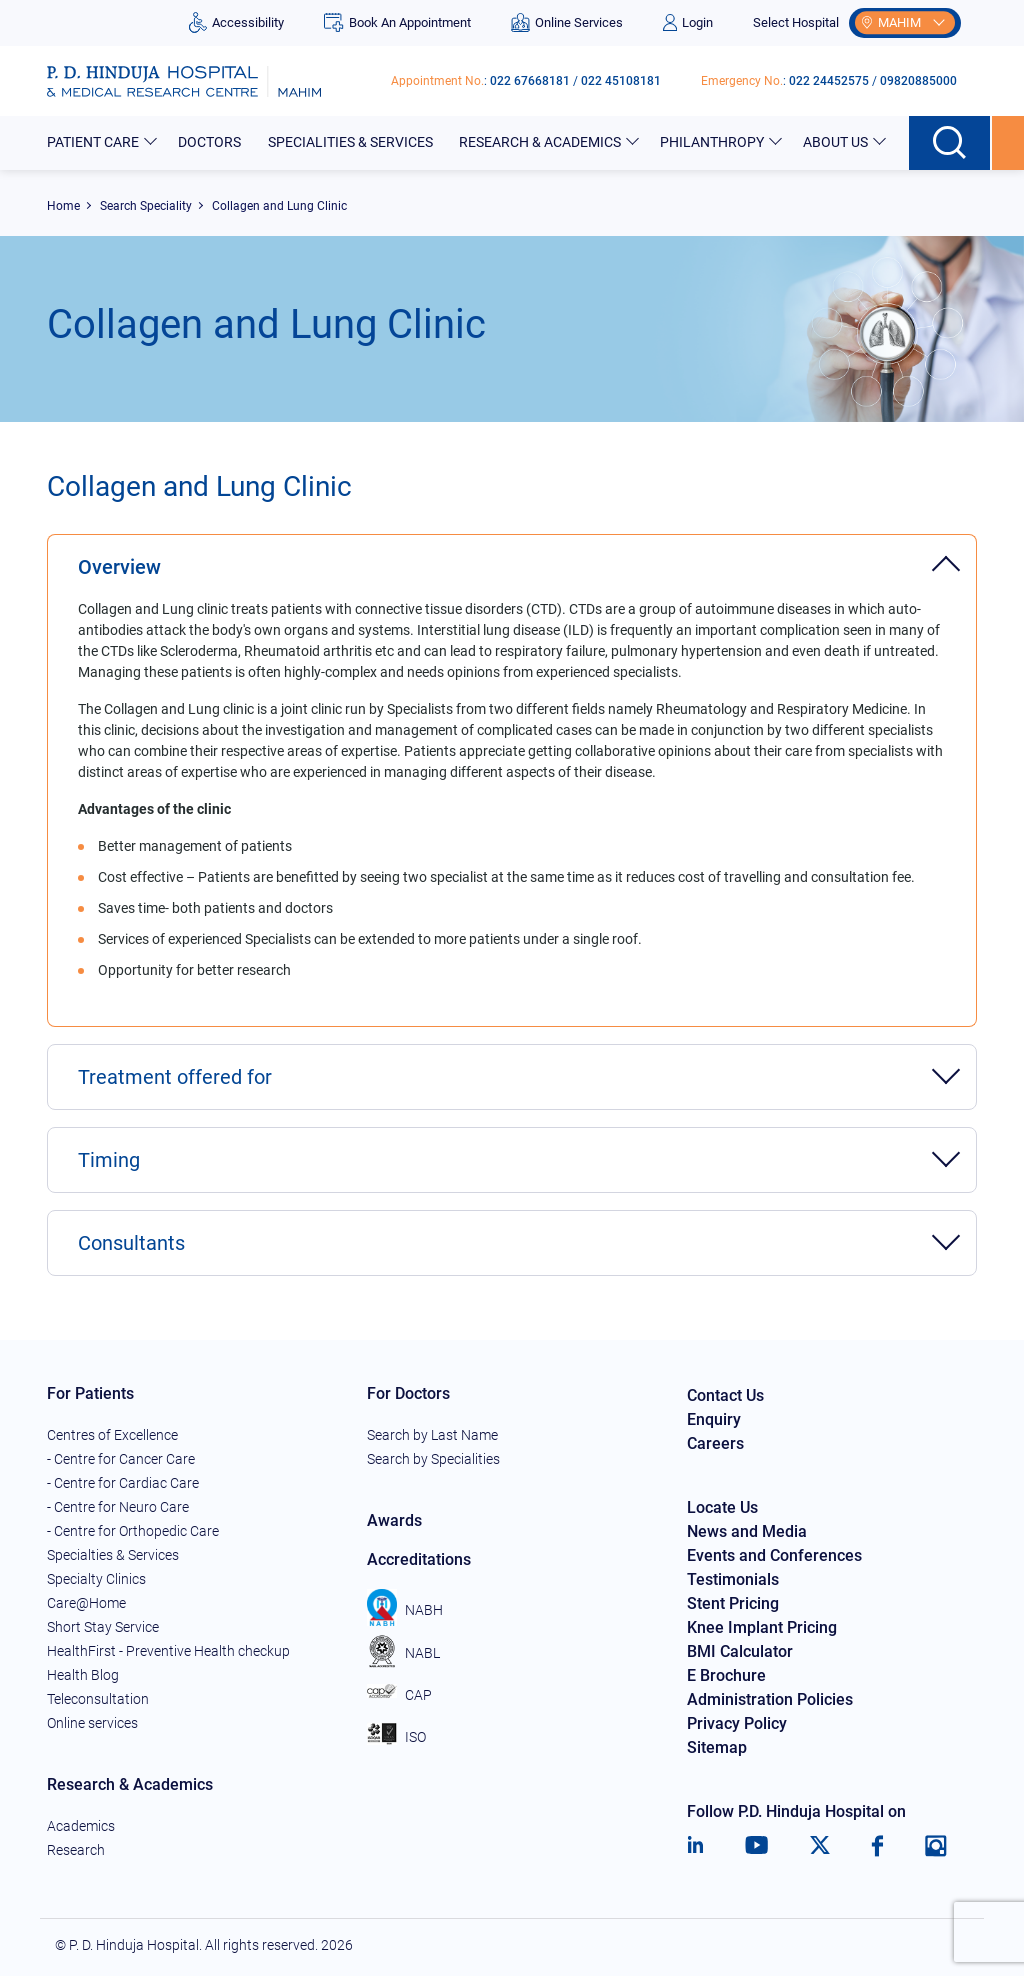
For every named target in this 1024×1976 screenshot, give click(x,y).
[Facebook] (877, 1846)
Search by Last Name (432, 1435)
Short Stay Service (103, 1627)
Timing (109, 1160)
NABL (403, 1653)
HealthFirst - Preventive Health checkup (168, 1651)
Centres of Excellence (112, 1435)
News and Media (747, 1531)
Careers (715, 1443)
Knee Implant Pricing (762, 1627)
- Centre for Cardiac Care (123, 1483)
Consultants (131, 1243)
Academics (81, 1826)
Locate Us (722, 1507)
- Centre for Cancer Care (121, 1459)
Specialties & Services (113, 1555)
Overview (119, 567)
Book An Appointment (397, 22)
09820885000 (918, 81)
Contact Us (725, 1395)
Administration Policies (770, 1699)
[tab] (512, 556)
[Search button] (950, 143)
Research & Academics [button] (541, 142)
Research (76, 1850)
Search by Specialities (433, 1459)
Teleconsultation (98, 1699)
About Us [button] (837, 142)
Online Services (567, 22)
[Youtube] (756, 1846)
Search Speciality (146, 206)
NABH (405, 1610)
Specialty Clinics (96, 1579)
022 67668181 (530, 81)
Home (63, 206)
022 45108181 (621, 81)
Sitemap (717, 1747)
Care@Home (86, 1603)
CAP (399, 1695)
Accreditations (419, 1559)
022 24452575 (829, 81)
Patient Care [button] (94, 142)
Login (688, 22)
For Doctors (408, 1393)
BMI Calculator (740, 1651)
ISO (396, 1737)
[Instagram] (936, 1846)
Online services (92, 1723)
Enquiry (714, 1419)
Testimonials (733, 1579)
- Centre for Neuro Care (118, 1507)
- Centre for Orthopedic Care (133, 1531)
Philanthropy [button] (713, 142)
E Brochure (726, 1675)
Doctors (211, 142)
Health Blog (83, 1675)
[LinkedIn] (695, 1846)
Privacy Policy (737, 1723)
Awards (394, 1520)
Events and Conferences (774, 1555)
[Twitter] (820, 1846)
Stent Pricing (733, 1603)
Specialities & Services (352, 142)
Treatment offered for (175, 1077)
